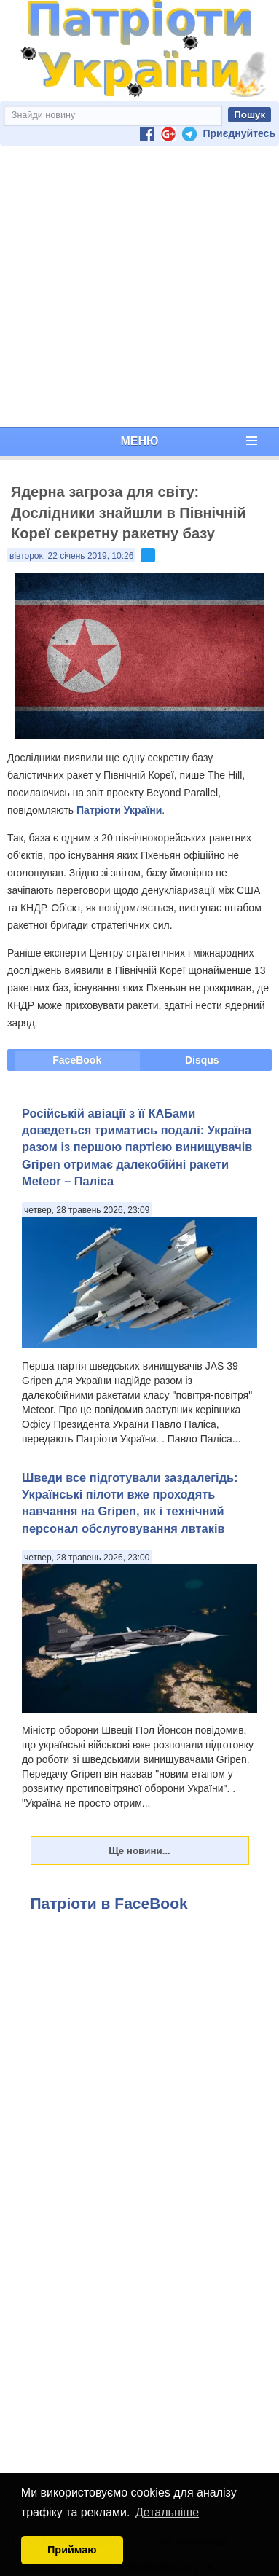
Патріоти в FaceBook (109, 1903)
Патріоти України (119, 810)
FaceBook (76, 1060)
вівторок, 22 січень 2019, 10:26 (71, 556)
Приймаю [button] (72, 2550)
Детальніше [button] (167, 2512)
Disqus (202, 1060)
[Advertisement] (136, 286)
